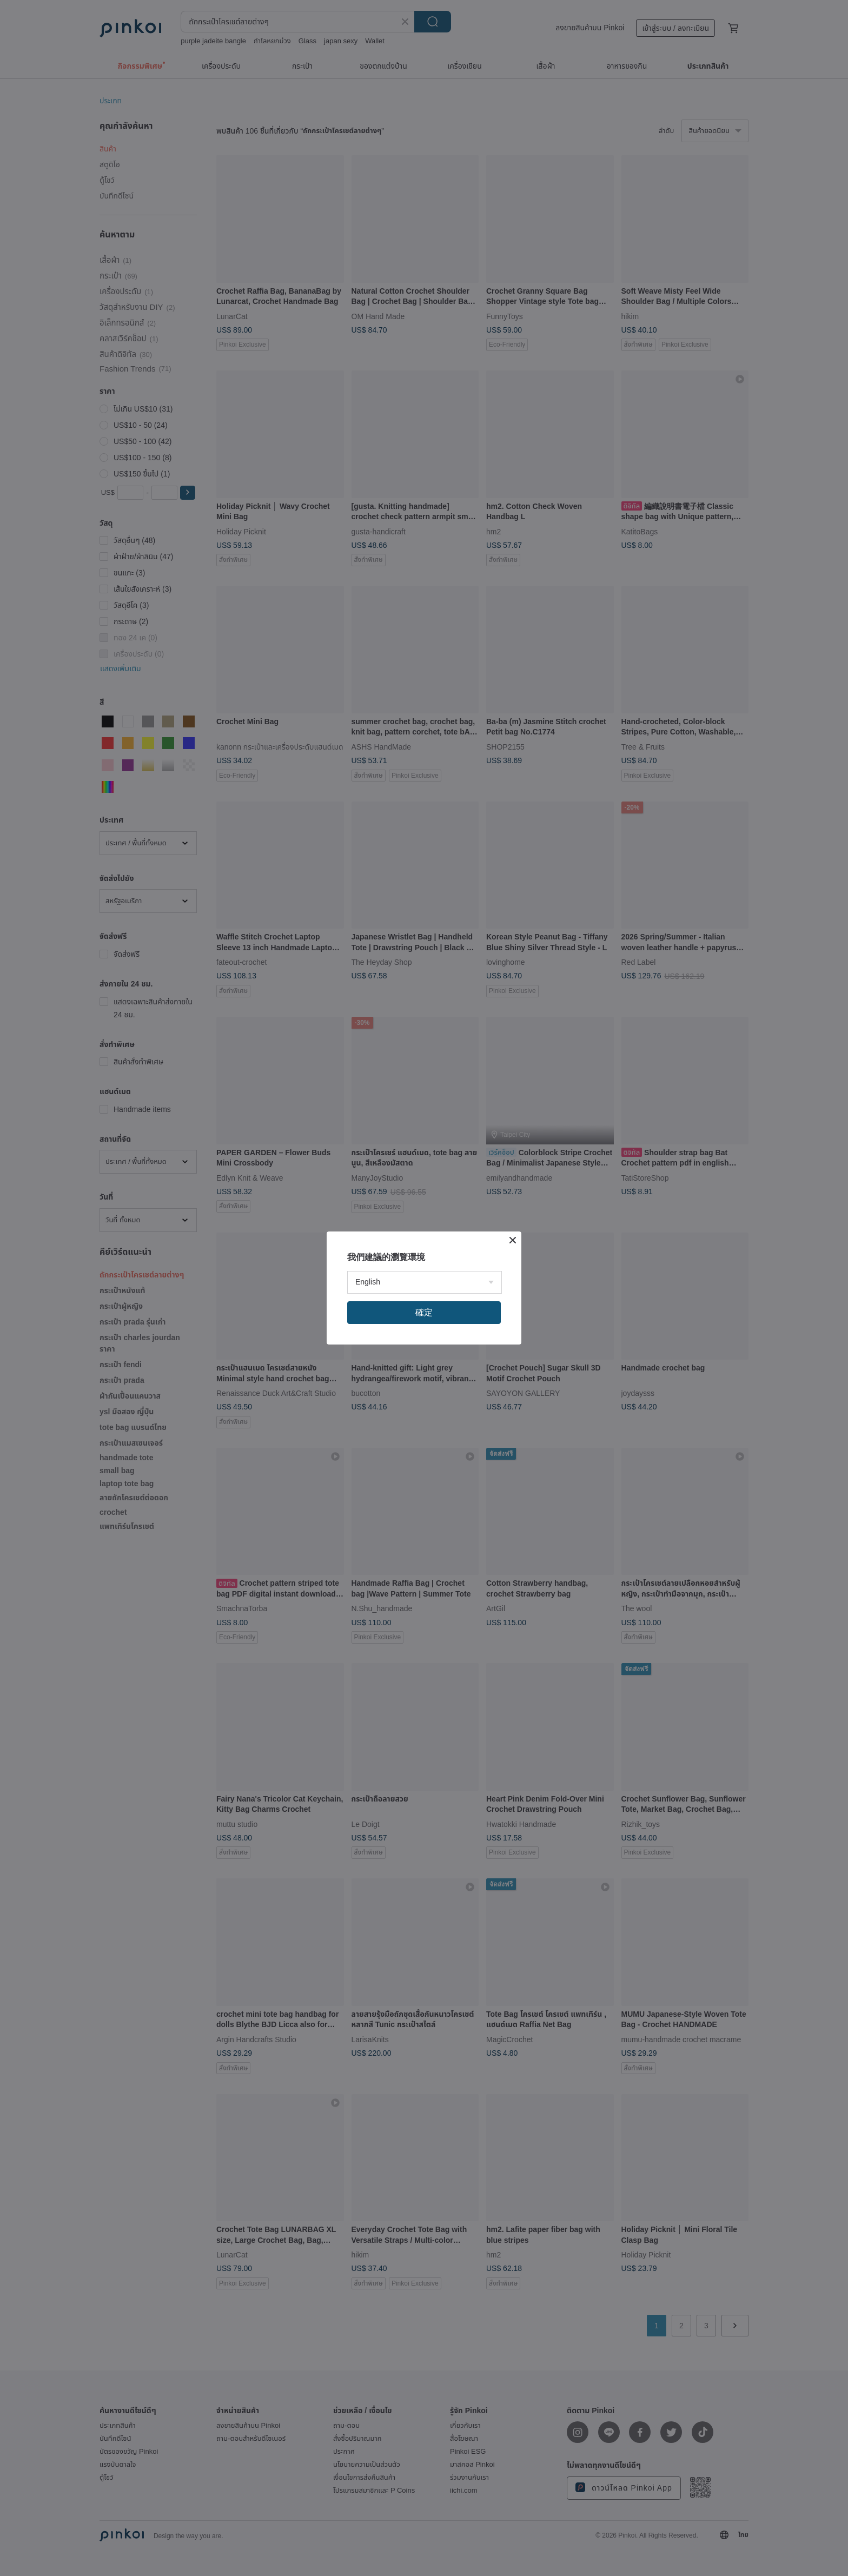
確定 (424, 1312)
